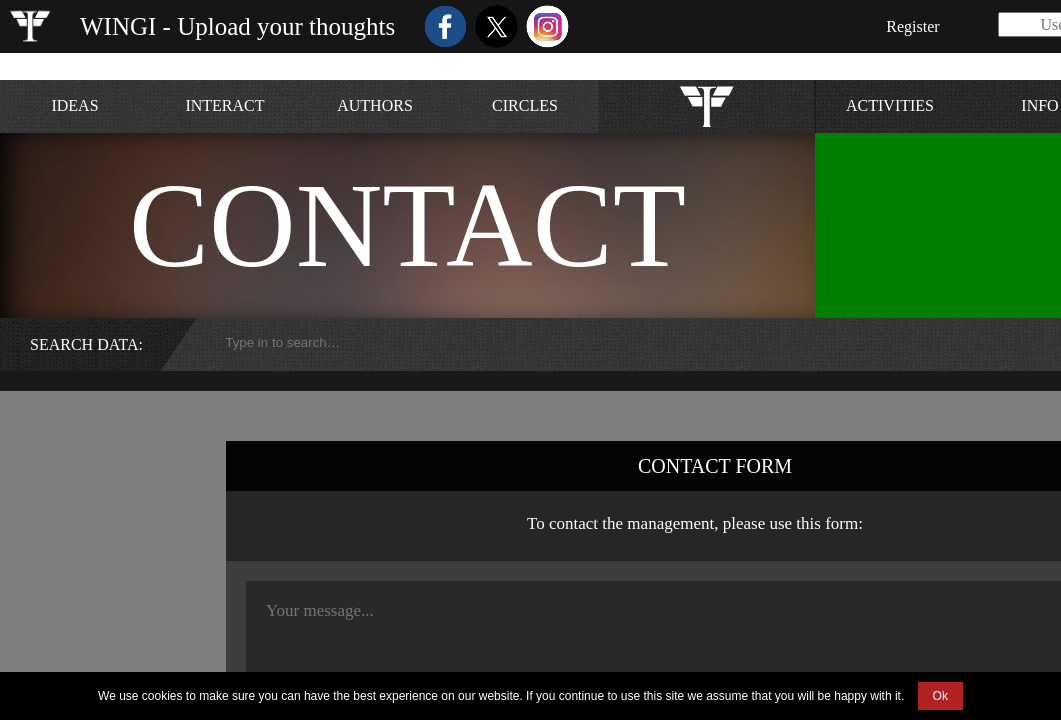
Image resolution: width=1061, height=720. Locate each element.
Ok (940, 696)
